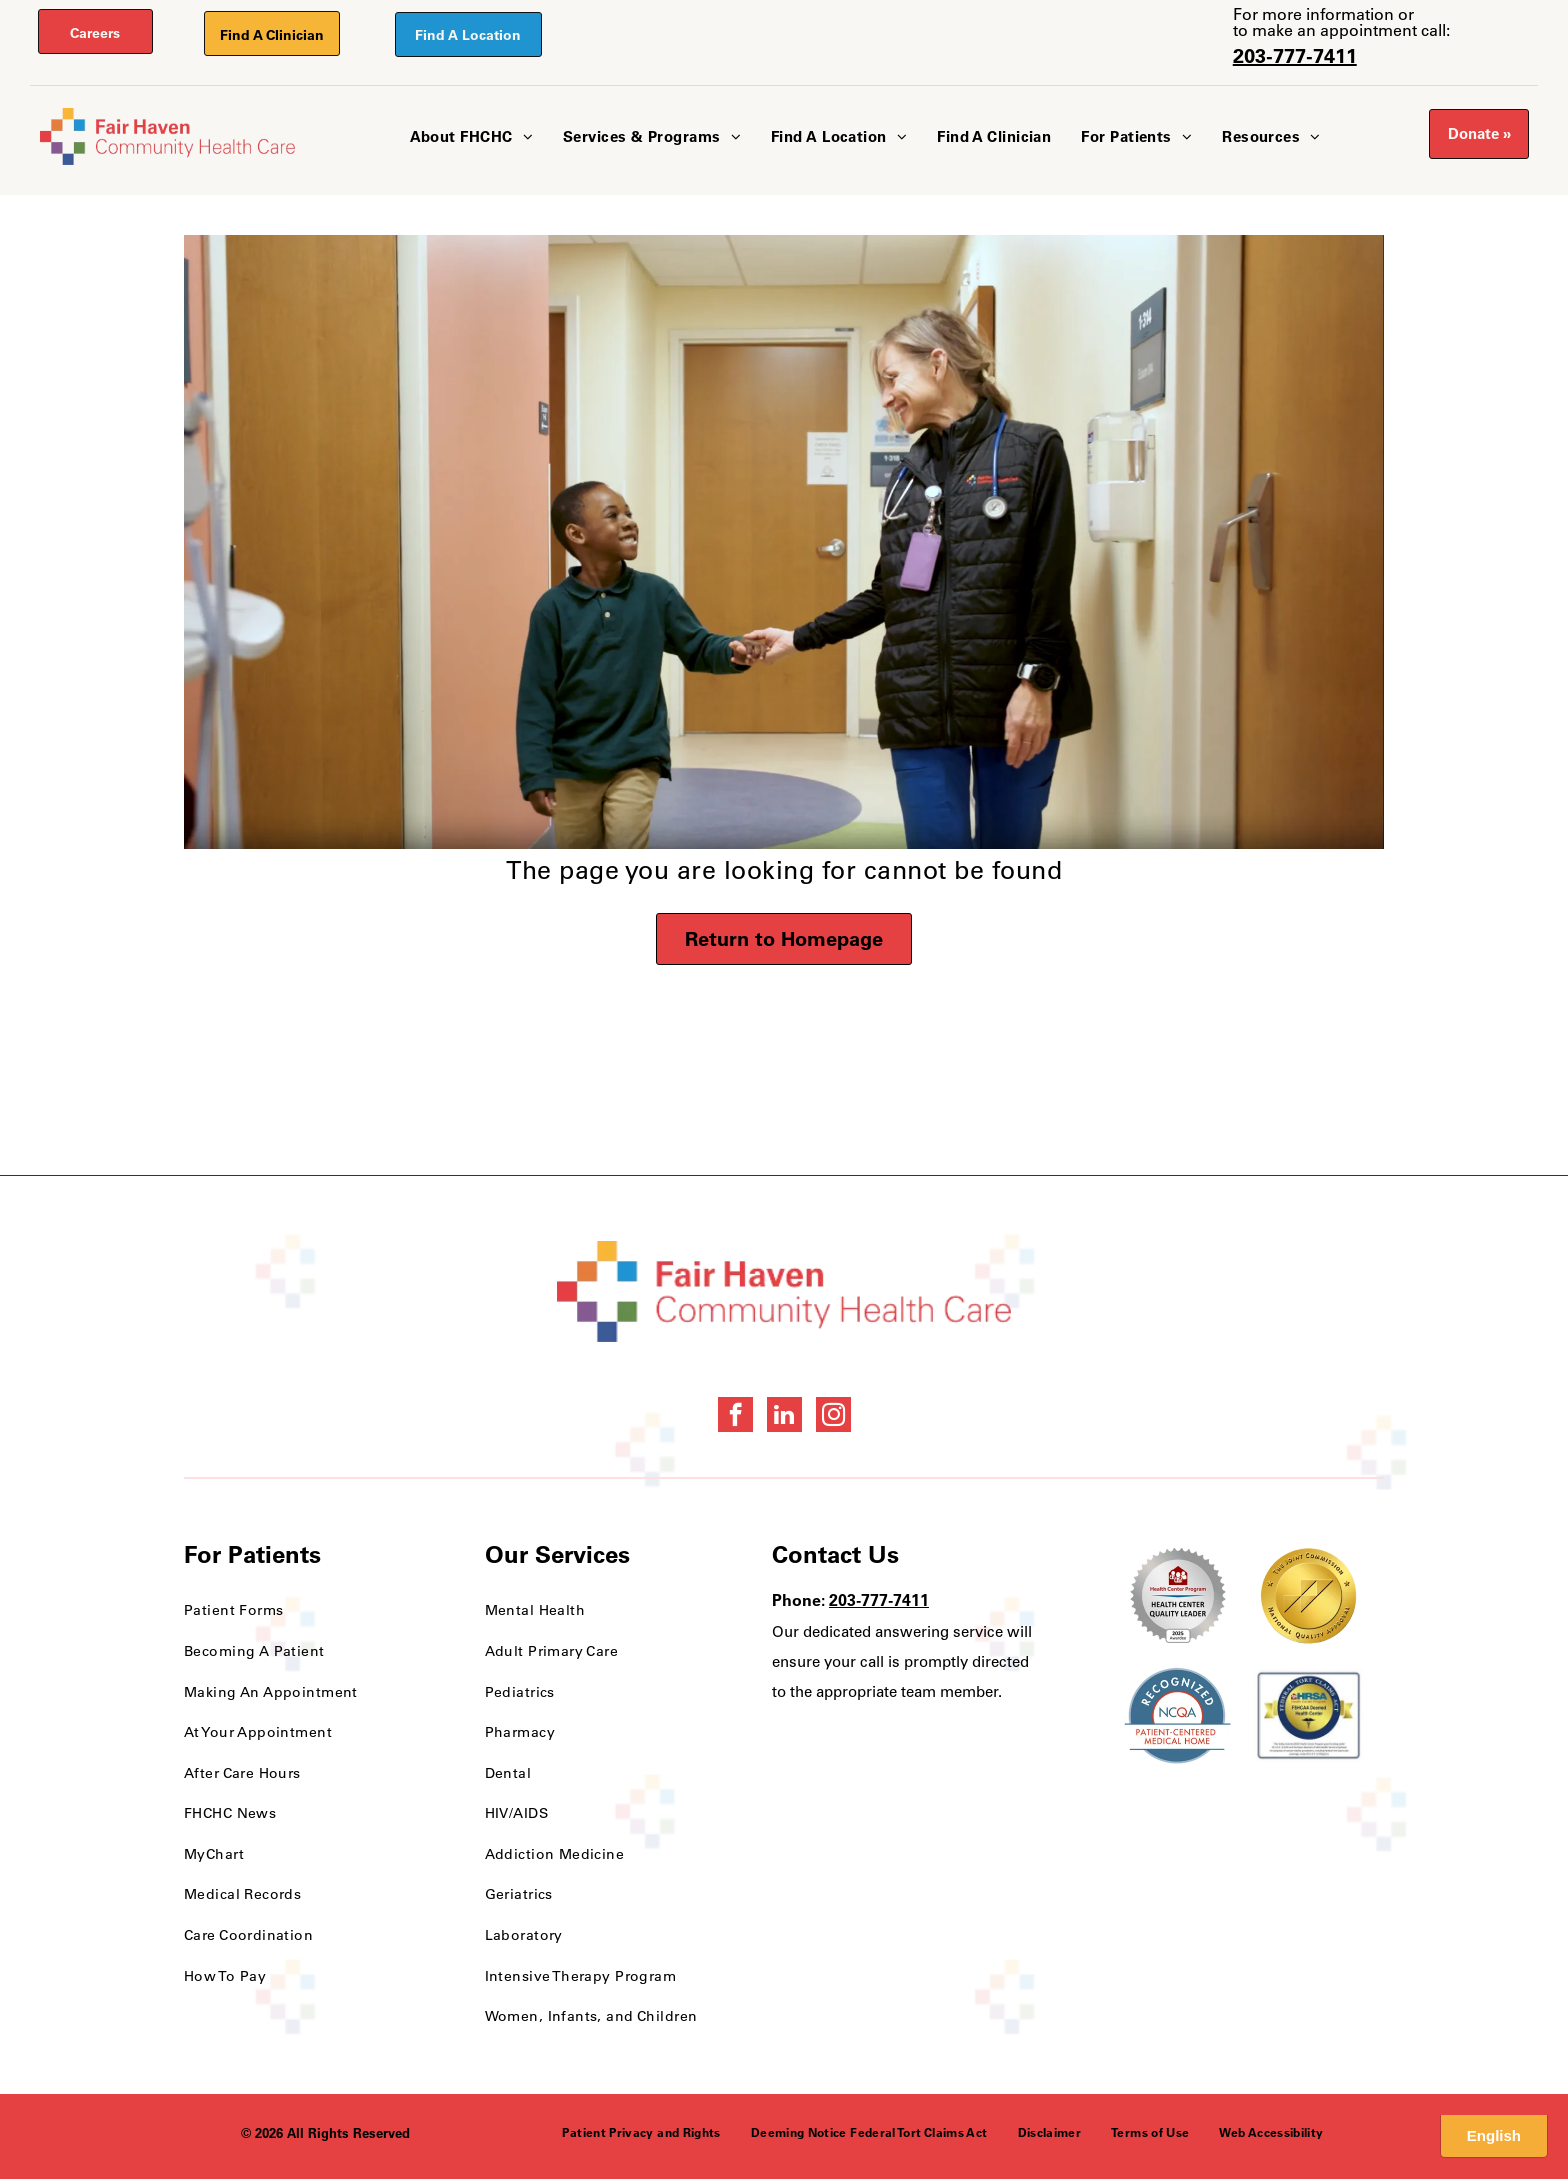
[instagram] (833, 1417)
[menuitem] (471, 137)
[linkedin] (784, 1417)
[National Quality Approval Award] (1308, 1596)
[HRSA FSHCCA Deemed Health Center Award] (1308, 1716)
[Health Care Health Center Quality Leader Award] (1177, 1596)
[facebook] (735, 1417)
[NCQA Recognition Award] (1177, 1716)
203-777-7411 (1295, 55)
